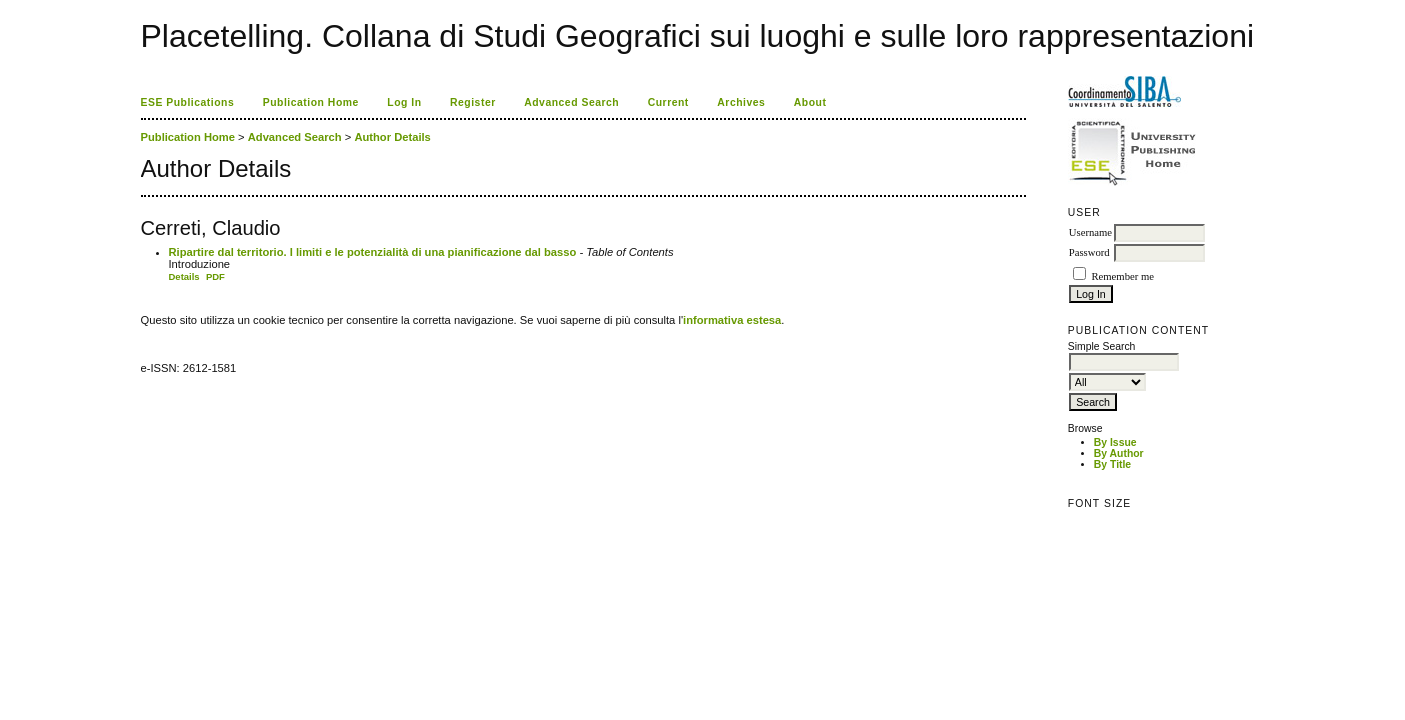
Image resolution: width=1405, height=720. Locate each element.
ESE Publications (188, 102)
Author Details (392, 137)
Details (184, 276)
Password (1089, 252)
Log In (404, 102)
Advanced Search (571, 102)
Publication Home (311, 102)
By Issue (1115, 442)
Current (668, 102)
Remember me (1122, 276)
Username (1090, 232)
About (810, 102)
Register (473, 102)
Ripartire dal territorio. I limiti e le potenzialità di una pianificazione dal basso (373, 252)
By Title (1112, 464)
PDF (215, 276)
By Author (1119, 453)
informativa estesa (732, 320)
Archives (741, 102)
